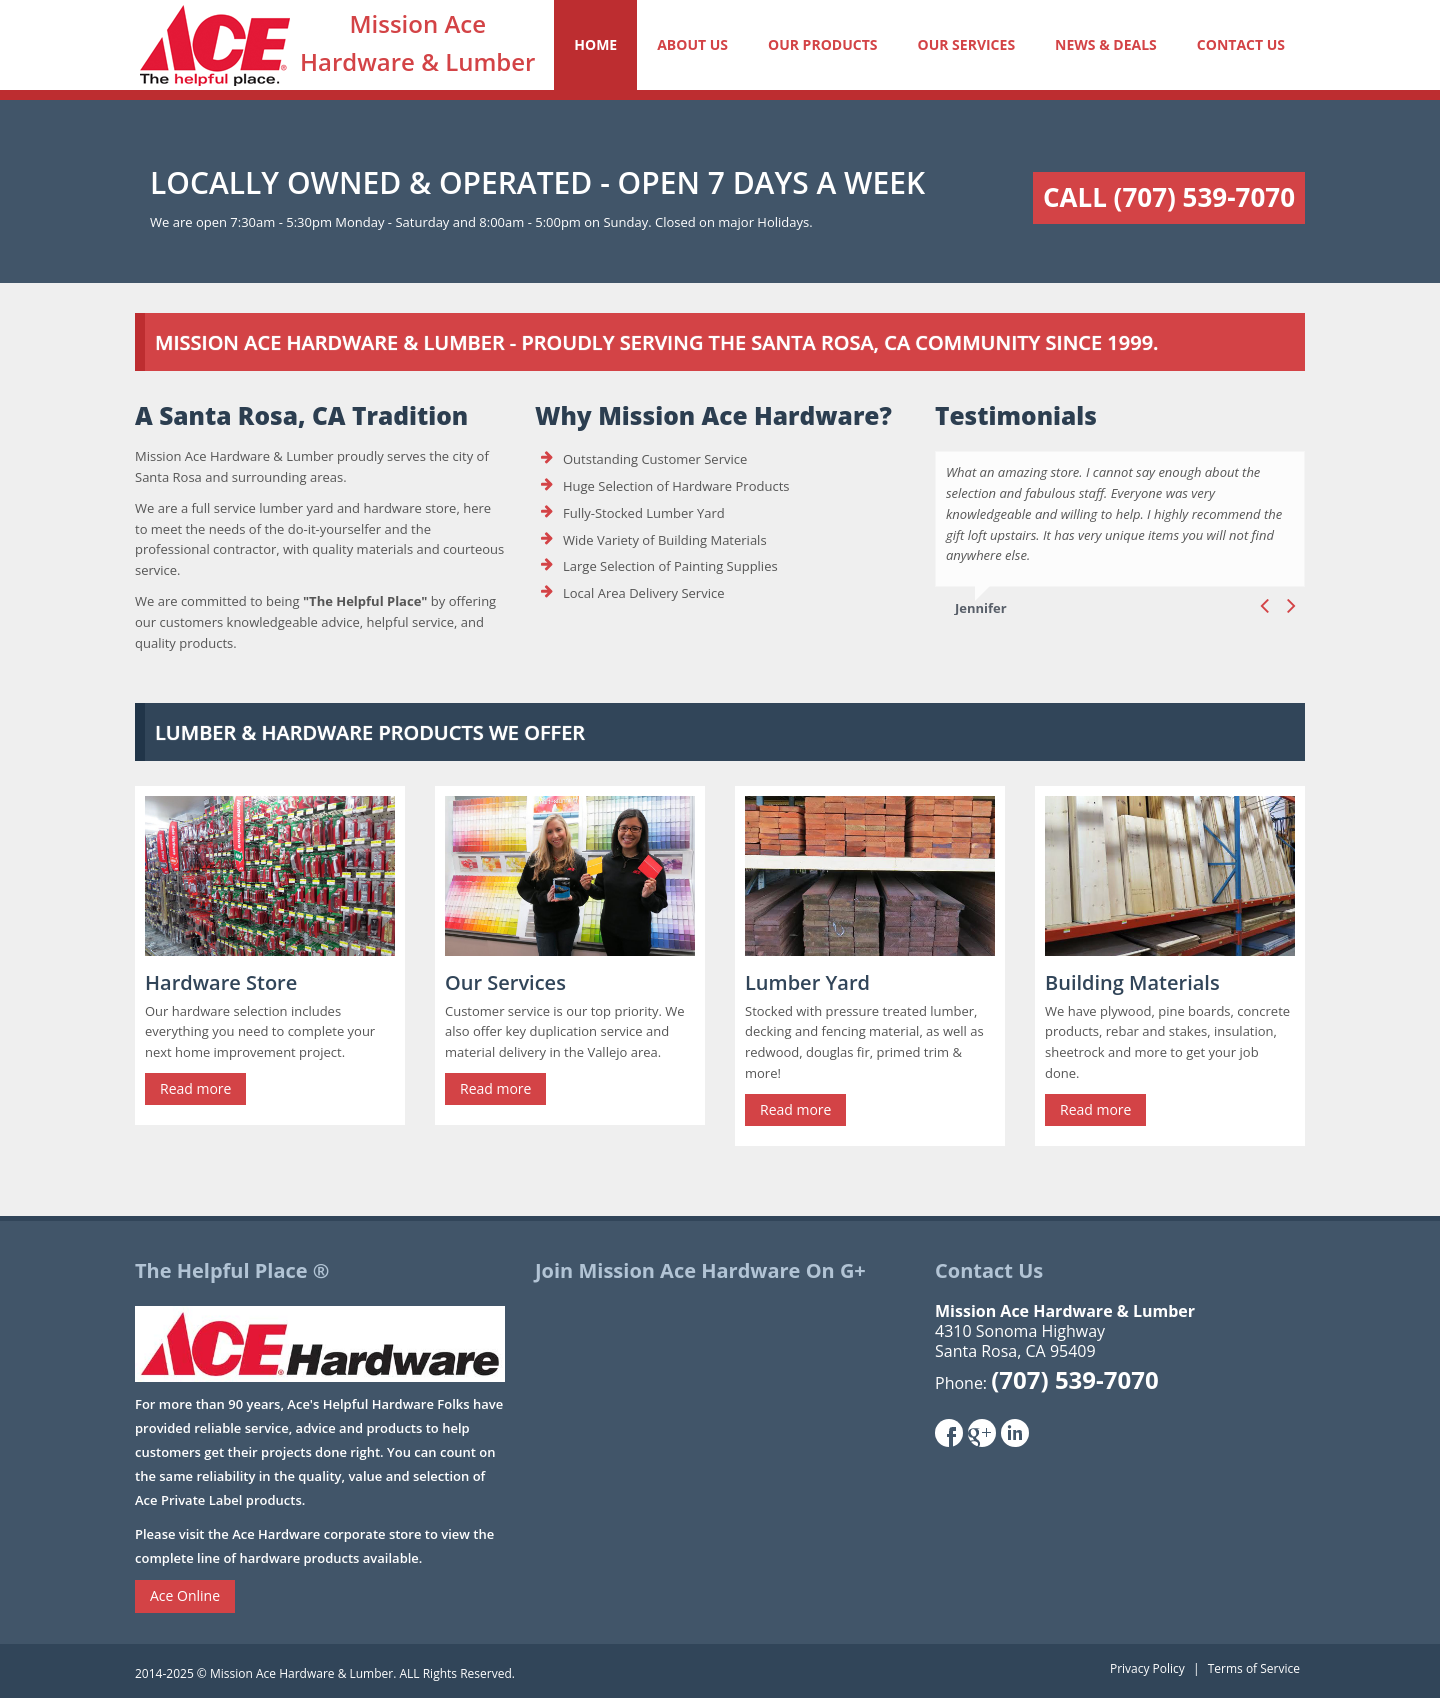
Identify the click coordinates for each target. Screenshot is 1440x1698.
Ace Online (185, 1595)
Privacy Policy (1147, 1668)
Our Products (822, 44)
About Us (692, 44)
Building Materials (1132, 982)
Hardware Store (221, 982)
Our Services (966, 44)
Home (595, 44)
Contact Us (1241, 44)
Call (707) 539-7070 (1169, 197)
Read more (195, 1088)
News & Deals (1106, 44)
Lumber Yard (807, 982)
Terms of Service (1254, 1668)
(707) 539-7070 (1074, 1379)
